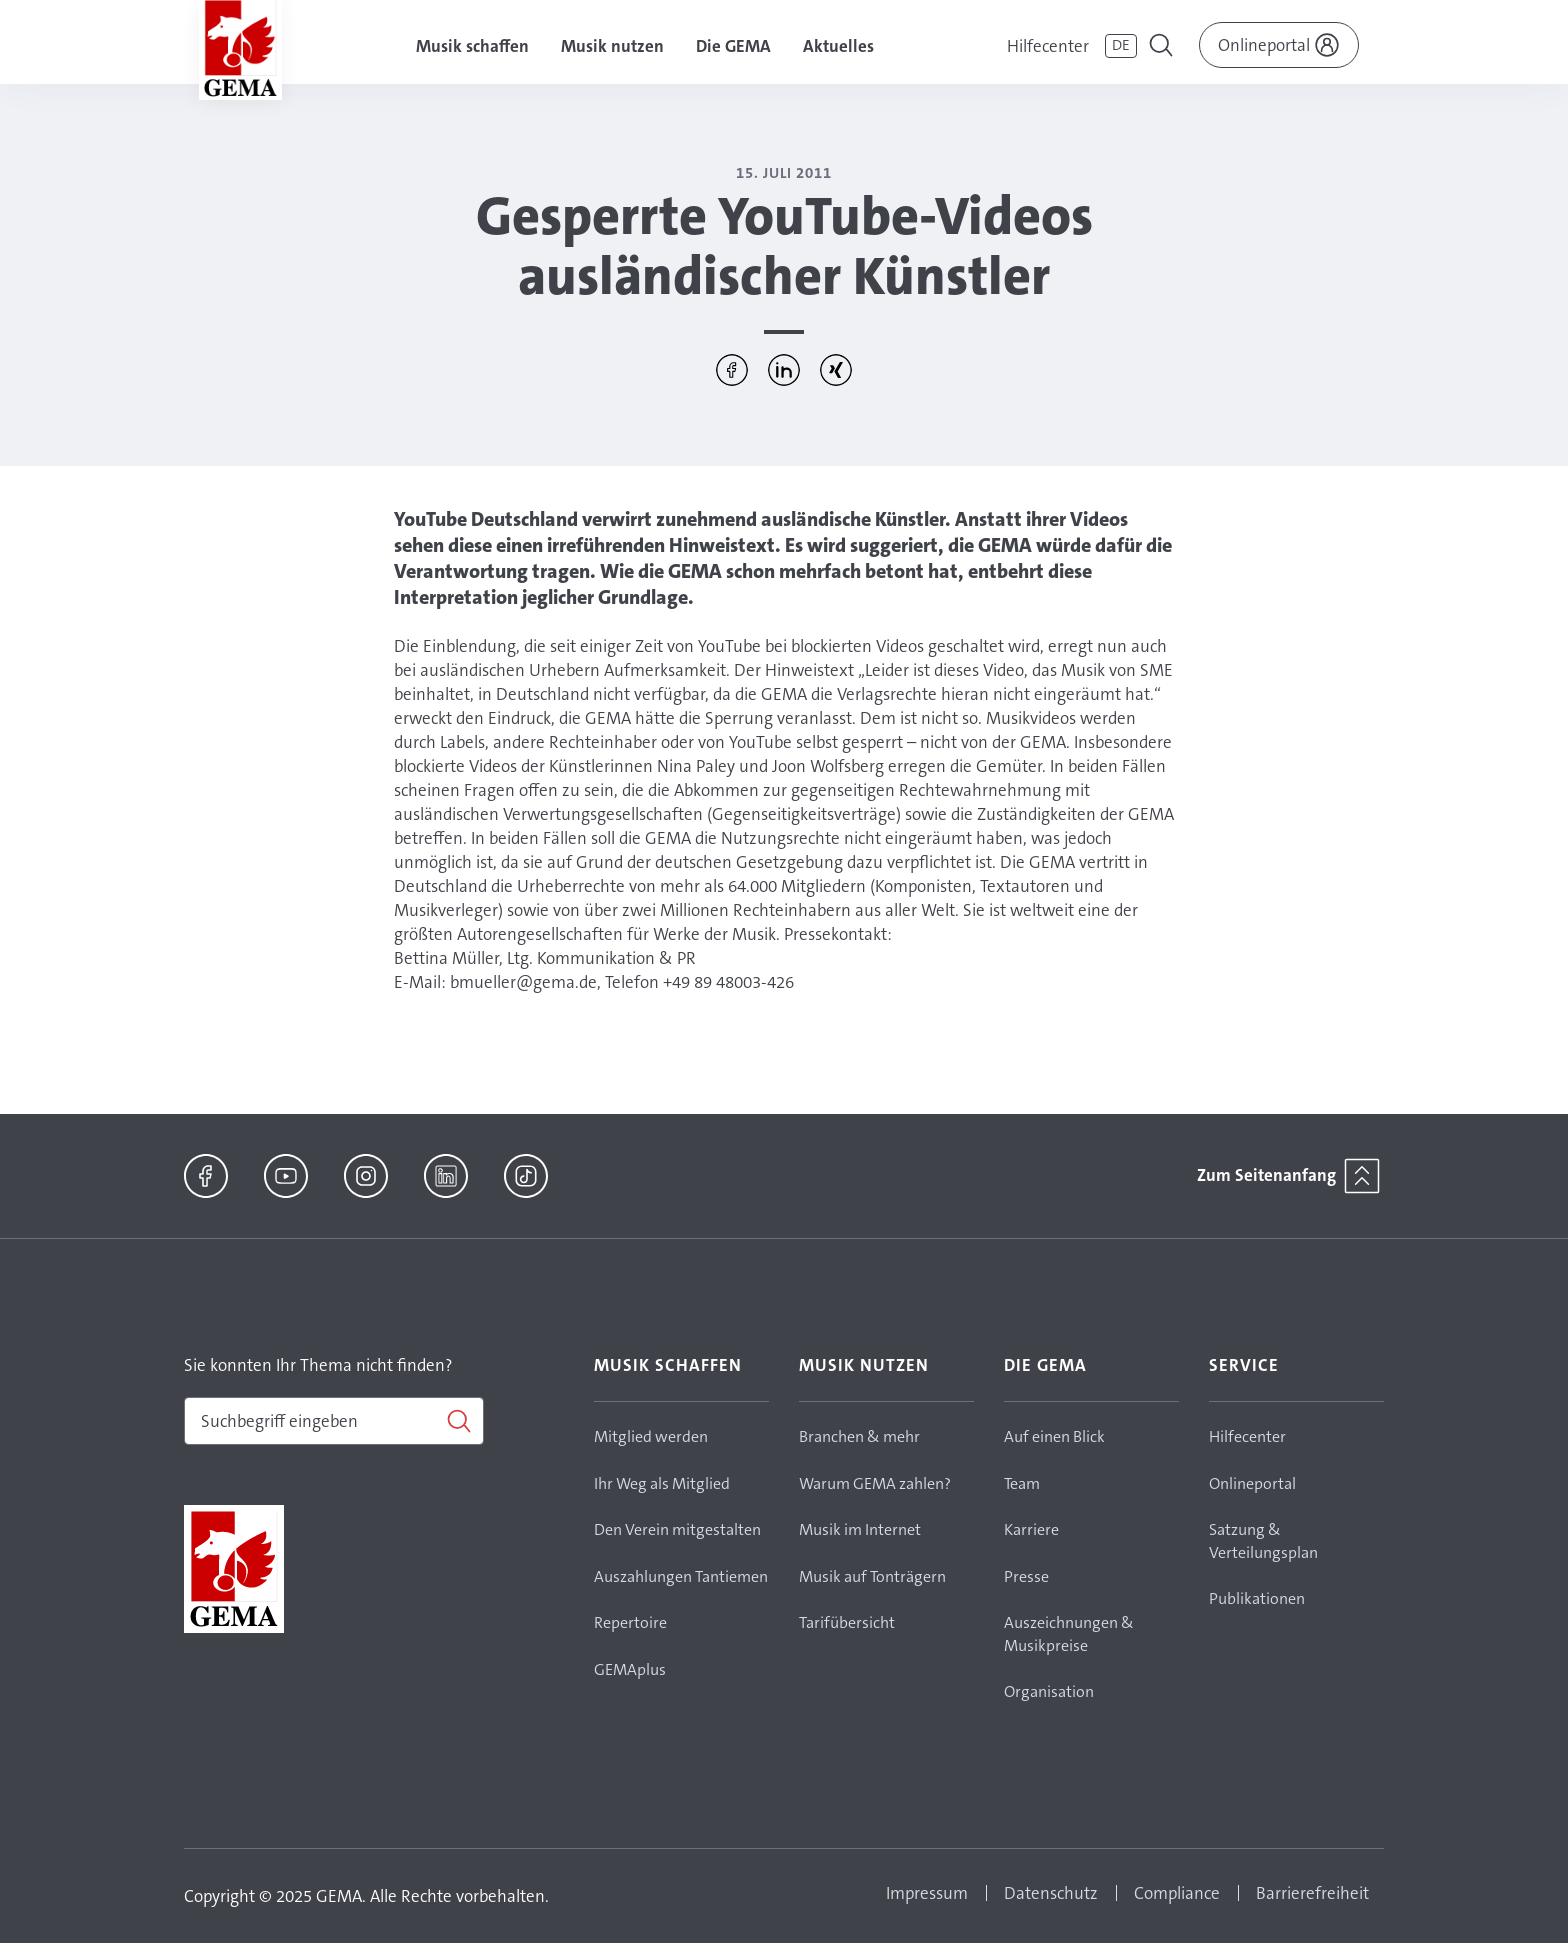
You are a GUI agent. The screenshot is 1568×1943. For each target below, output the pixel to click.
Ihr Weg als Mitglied (662, 1483)
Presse (1026, 1576)
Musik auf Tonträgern (872, 1576)
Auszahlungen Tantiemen (681, 1576)
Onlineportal (1252, 1483)
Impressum (927, 1893)
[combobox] (334, 1421)
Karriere (1031, 1529)
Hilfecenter (1048, 46)
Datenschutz (1051, 1893)
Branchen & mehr (859, 1436)
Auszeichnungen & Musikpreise (1069, 1634)
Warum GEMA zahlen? (875, 1483)
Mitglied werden (651, 1436)
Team (1022, 1483)
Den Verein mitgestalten (677, 1529)
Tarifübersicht (847, 1622)
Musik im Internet (860, 1529)
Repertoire (630, 1622)
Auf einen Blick (1054, 1436)
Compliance (1177, 1893)
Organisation (1049, 1691)
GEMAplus (630, 1669)
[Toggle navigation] (1163, 48)
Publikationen (1257, 1598)
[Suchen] (334, 1421)
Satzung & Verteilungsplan (1263, 1541)
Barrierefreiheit (1312, 1893)
